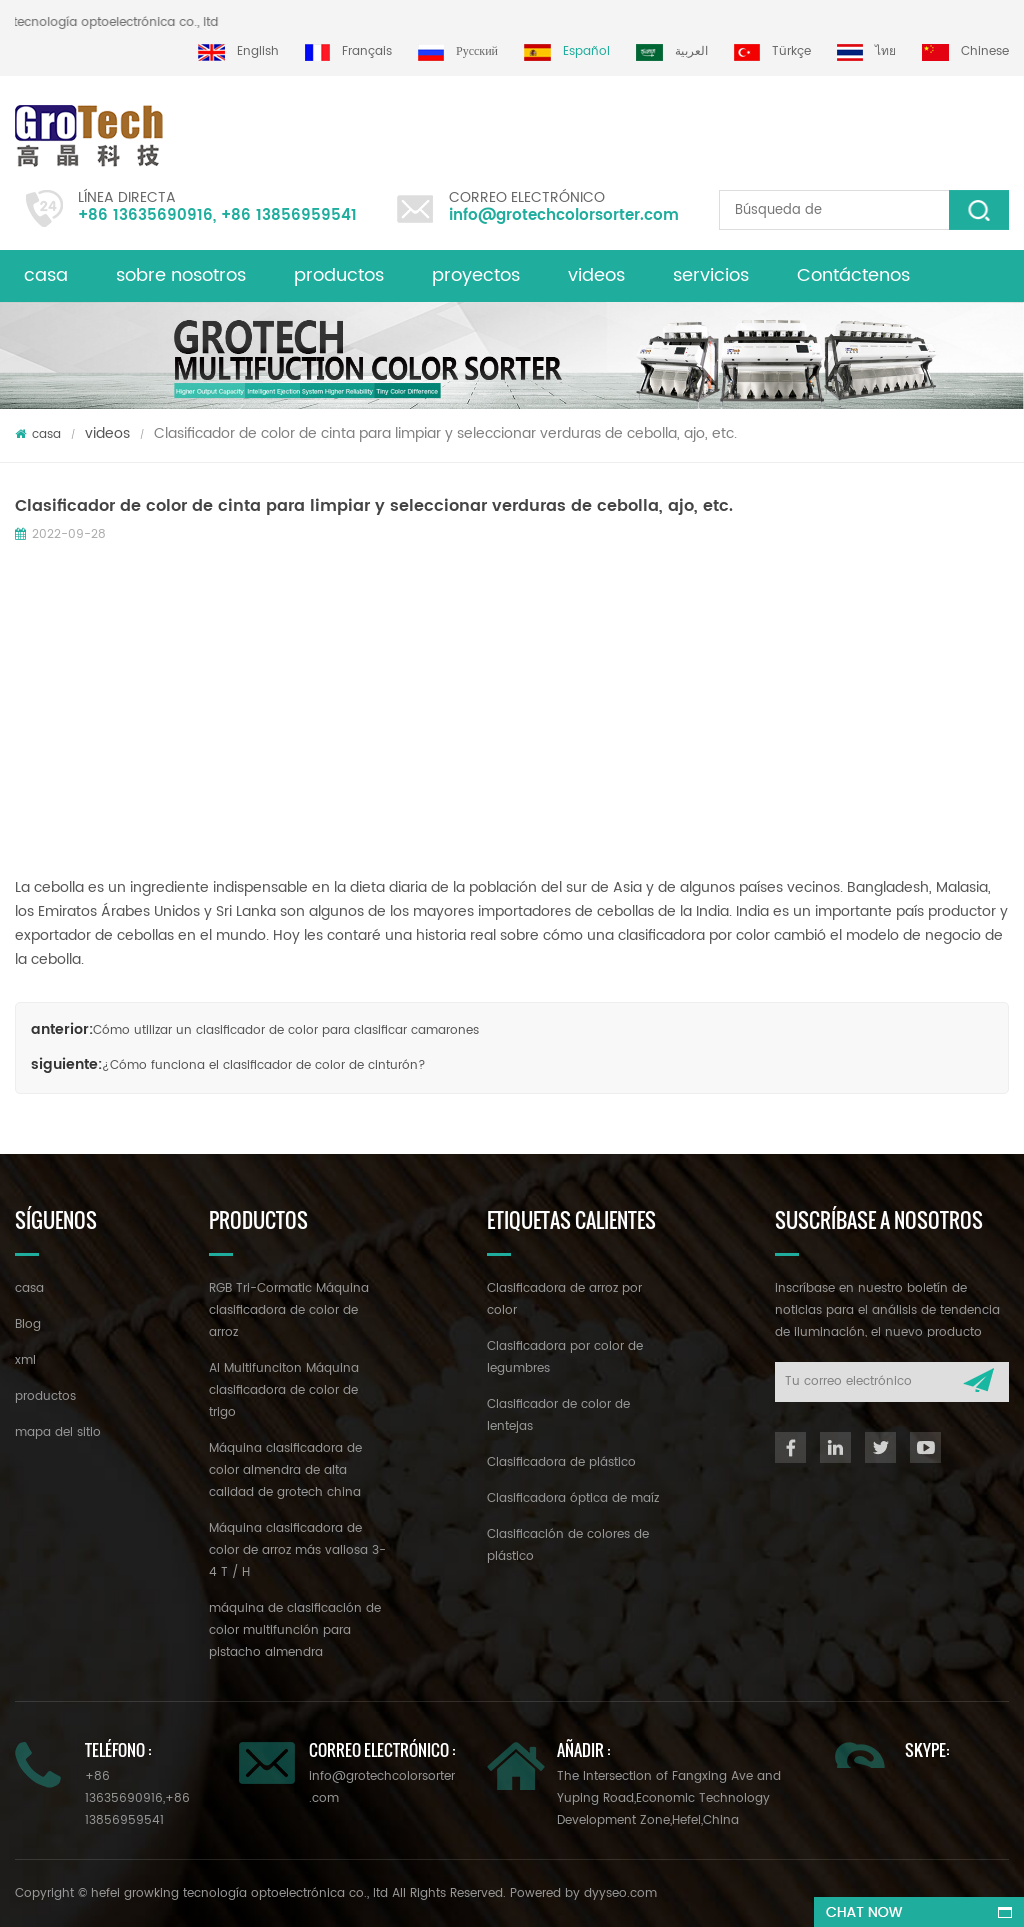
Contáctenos (853, 275)
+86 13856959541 (289, 215)
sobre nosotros (181, 275)
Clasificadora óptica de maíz (573, 1498)
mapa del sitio (58, 1432)
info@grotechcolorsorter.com (564, 215)
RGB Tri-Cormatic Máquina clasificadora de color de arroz (289, 1310)
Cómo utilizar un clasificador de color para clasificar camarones (286, 1030)
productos (339, 275)
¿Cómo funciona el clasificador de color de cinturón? (264, 1065)
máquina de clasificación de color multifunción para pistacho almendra (295, 1630)
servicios (711, 275)
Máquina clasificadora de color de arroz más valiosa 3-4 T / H (297, 1550)
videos (596, 275)
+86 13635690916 (145, 215)
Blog (28, 1324)
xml (25, 1360)
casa (46, 275)
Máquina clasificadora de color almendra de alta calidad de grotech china (285, 1470)
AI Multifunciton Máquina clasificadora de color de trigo (284, 1390)
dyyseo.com (620, 1893)
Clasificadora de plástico (561, 1462)
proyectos (476, 275)
